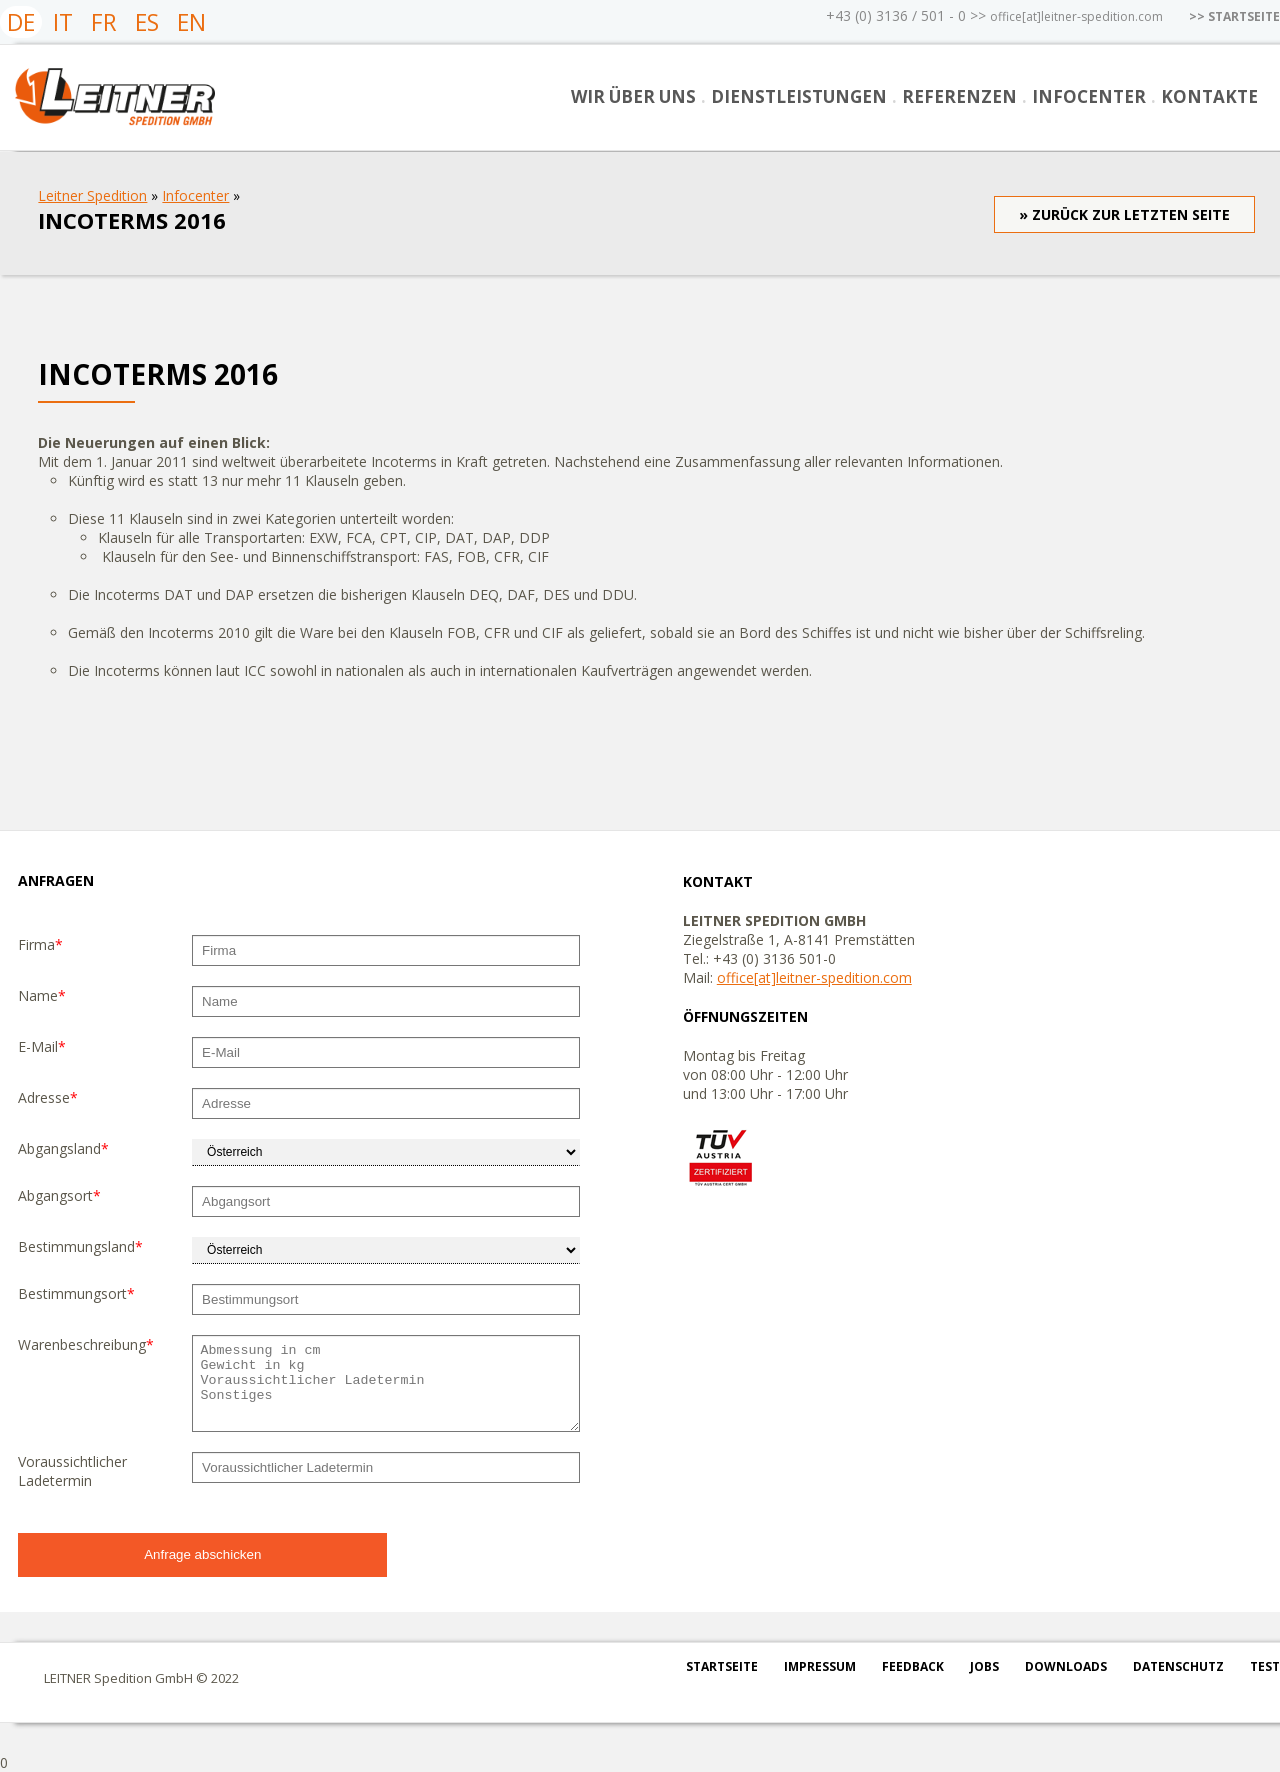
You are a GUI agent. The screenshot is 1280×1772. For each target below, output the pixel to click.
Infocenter (1089, 96)
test (1265, 1666)
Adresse (48, 1097)
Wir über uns (633, 96)
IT (63, 22)
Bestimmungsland (80, 1246)
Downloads (1066, 1666)
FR (104, 22)
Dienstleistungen (799, 96)
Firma (40, 944)
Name (42, 995)
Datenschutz (1178, 1666)
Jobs (984, 1666)
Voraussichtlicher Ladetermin (72, 1471)
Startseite (722, 1666)
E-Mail (42, 1046)
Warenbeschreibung (86, 1344)
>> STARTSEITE (1234, 16)
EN (191, 22)
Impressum (820, 1666)
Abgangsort (59, 1195)
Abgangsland (63, 1148)
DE (21, 22)
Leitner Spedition (92, 195)
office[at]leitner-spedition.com (1076, 16)
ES (147, 22)
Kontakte (1209, 96)
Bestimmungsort (76, 1293)
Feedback (913, 1666)
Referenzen (959, 96)
